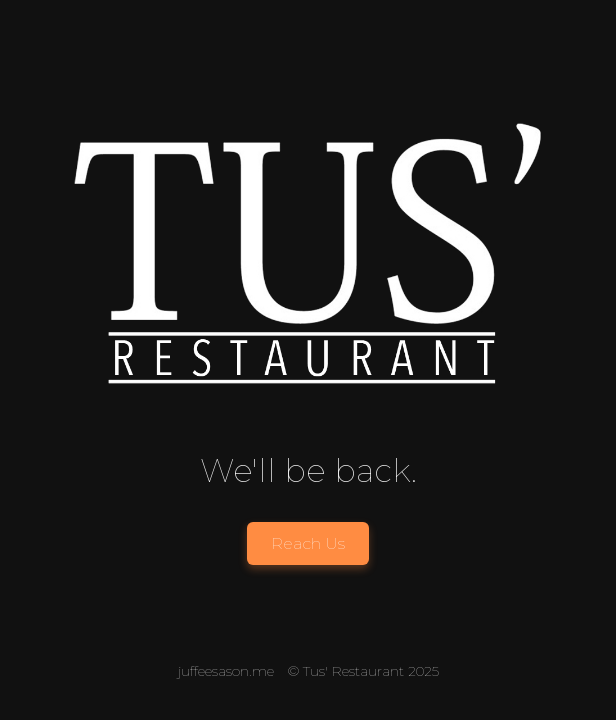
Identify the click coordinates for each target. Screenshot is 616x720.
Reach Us (308, 543)
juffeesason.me (226, 671)
